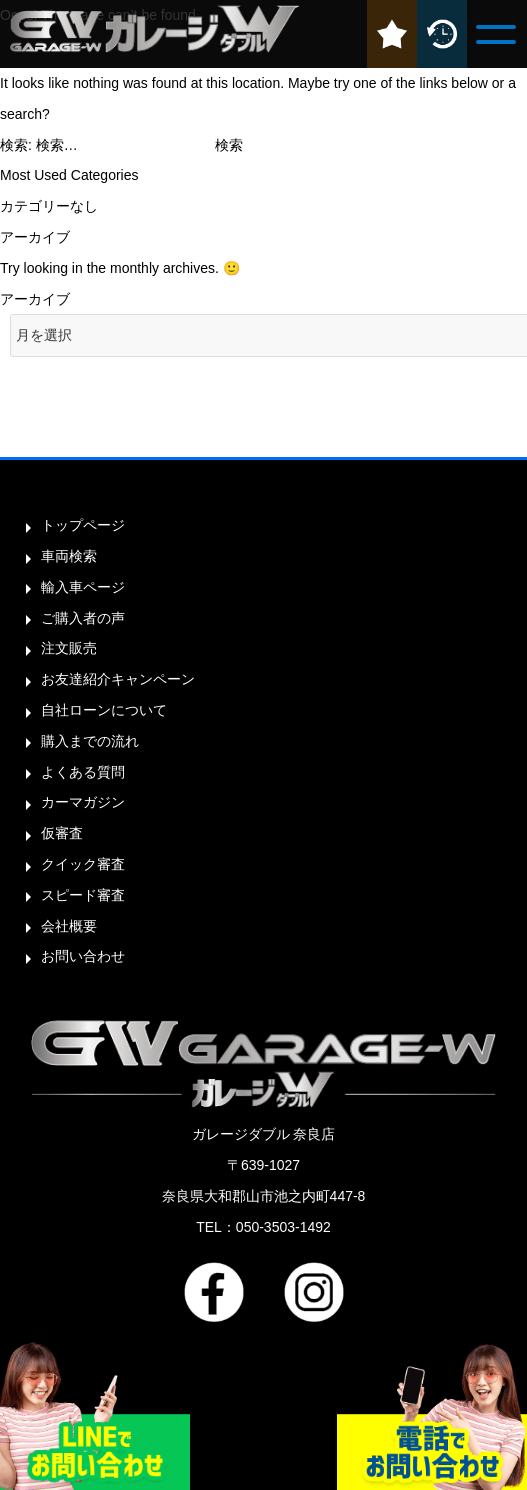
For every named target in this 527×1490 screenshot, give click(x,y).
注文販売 (69, 648)
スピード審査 (83, 895)
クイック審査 (83, 864)
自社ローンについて (104, 710)
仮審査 (62, 833)
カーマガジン (83, 802)
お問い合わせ (83, 956)
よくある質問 (83, 772)
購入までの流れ (90, 741)
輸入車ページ (83, 587)
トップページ (83, 525)
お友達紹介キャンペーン (118, 679)
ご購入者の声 (83, 618)
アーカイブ (35, 299)
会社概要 (69, 926)
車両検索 (69, 556)
